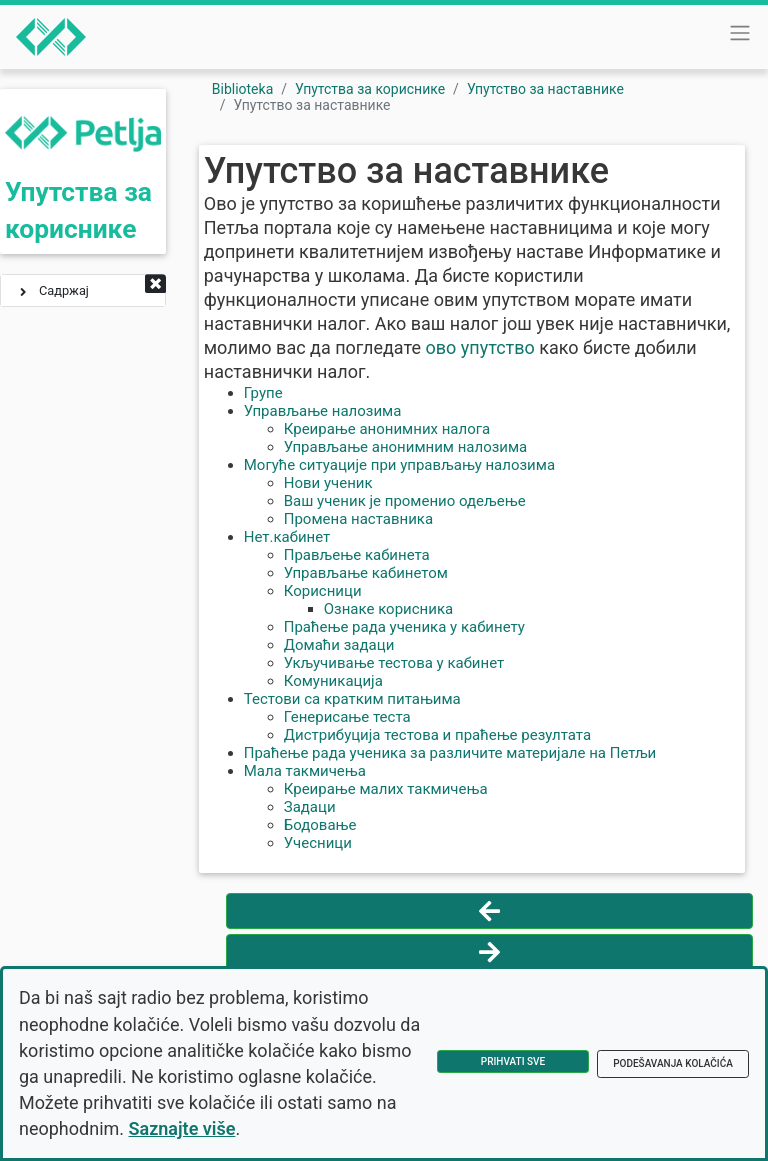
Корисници (323, 591)
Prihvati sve (513, 1061)
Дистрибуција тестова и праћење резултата (437, 735)
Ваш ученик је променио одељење (405, 501)
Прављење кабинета (357, 555)
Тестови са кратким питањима (352, 699)
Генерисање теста (347, 717)
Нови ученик (328, 483)
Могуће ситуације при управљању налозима (399, 465)
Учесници (318, 843)
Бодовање (320, 825)
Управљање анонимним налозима (406, 447)
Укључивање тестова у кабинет (394, 663)
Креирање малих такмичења (386, 789)
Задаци (310, 807)
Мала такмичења (305, 771)
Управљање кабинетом (366, 573)
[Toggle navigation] (740, 33)
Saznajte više (182, 1128)
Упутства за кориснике (370, 89)
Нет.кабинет (287, 537)
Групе (263, 393)
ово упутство (479, 347)
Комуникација (333, 681)
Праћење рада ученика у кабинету (404, 627)
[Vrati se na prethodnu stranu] (489, 911)
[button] (155, 285)
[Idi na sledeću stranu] (489, 952)
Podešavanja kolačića (673, 1063)
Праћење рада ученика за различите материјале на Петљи (450, 753)
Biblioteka (243, 89)
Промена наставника (358, 519)
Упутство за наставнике (545, 89)
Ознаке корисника (388, 609)
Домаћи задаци (339, 645)
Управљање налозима (323, 411)
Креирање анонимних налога (387, 429)
